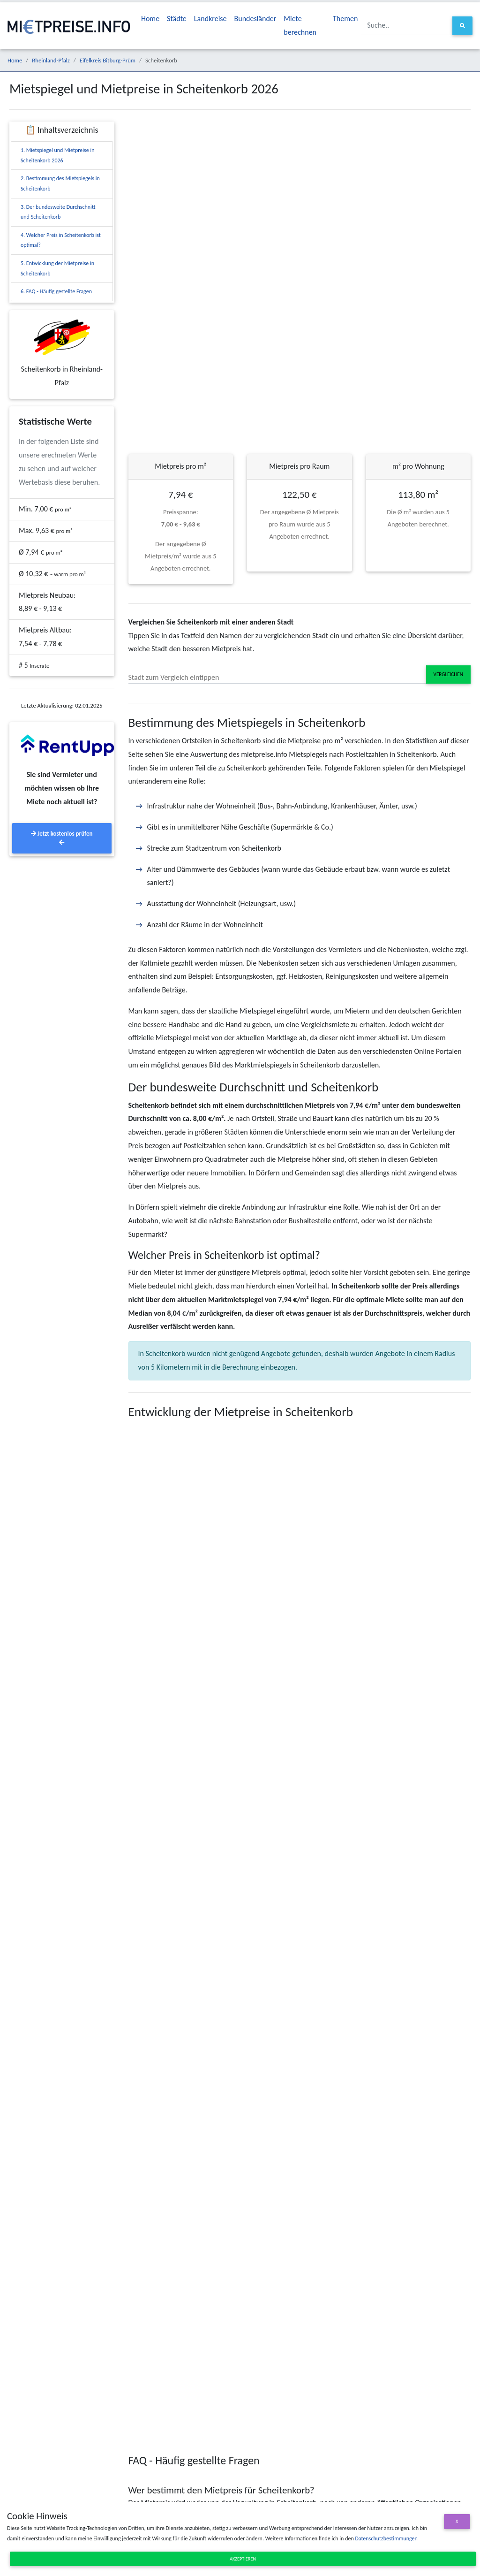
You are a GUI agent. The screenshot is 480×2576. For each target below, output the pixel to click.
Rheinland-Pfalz (51, 60)
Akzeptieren (243, 2559)
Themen (345, 18)
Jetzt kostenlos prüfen (61, 838)
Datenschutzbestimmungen (386, 2538)
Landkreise (210, 18)
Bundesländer (255, 18)
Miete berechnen (300, 25)
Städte (177, 18)
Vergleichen (448, 674)
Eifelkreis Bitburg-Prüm (107, 60)
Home (150, 18)
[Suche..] (407, 25)
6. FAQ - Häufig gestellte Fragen (56, 291)
